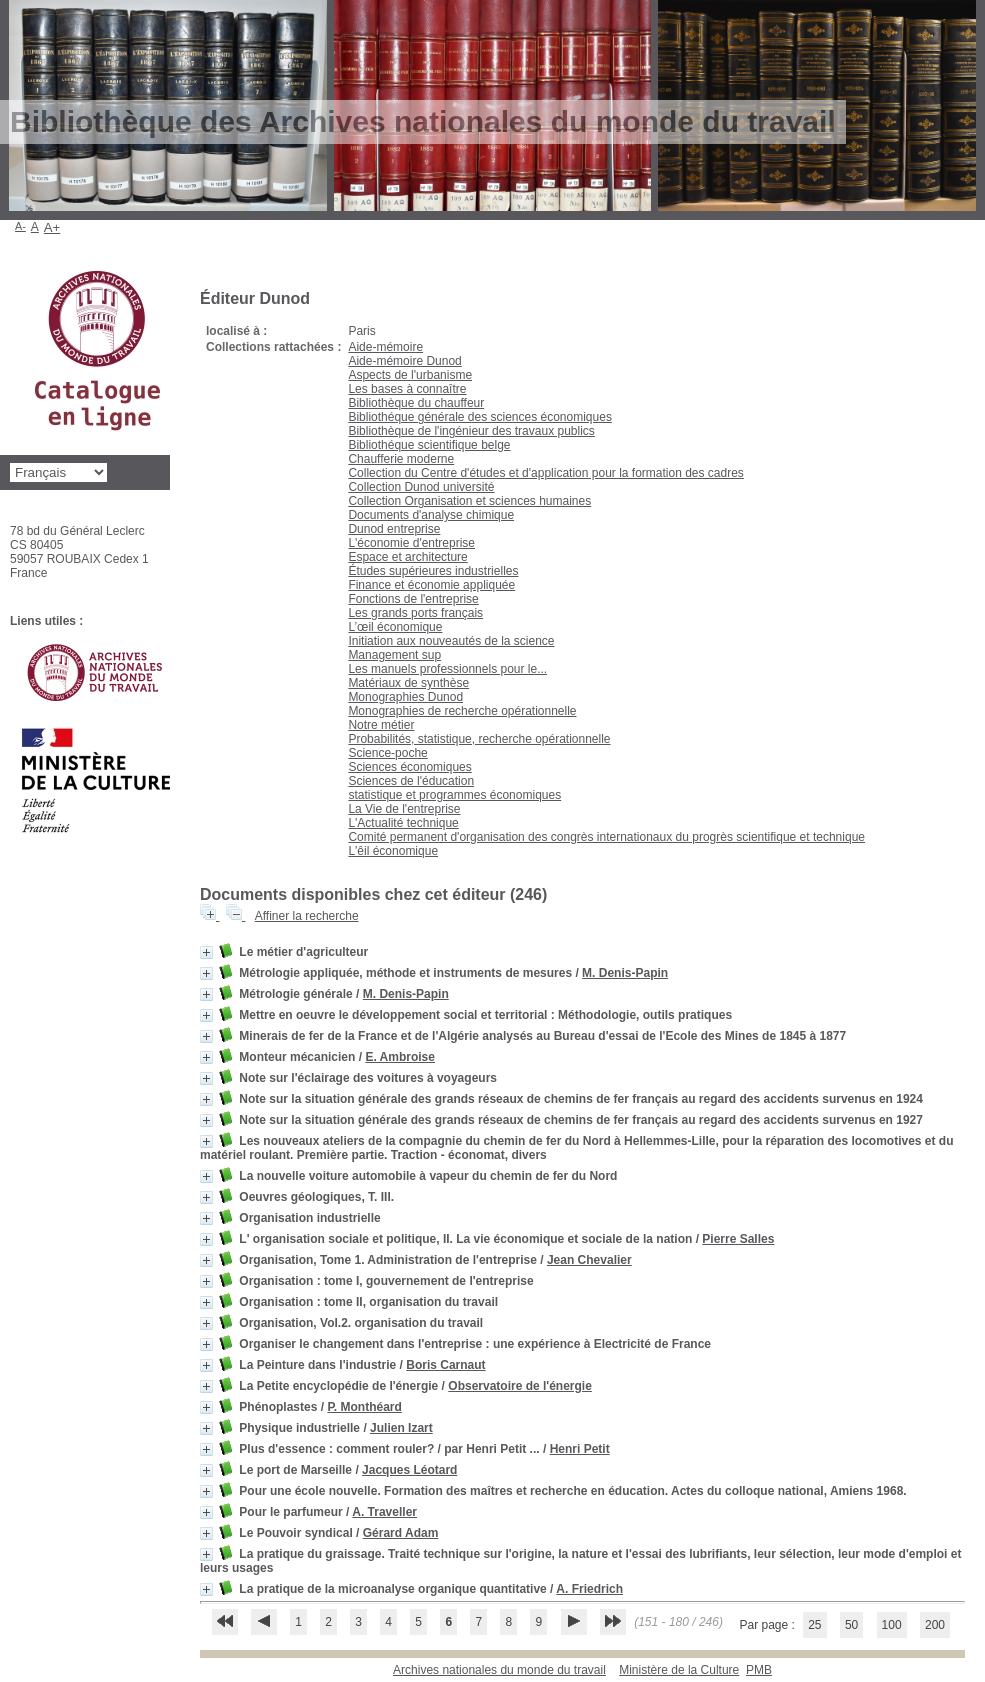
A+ (52, 227)
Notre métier (381, 725)
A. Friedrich (589, 1589)
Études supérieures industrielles (433, 571)
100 (892, 1625)
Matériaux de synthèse (408, 683)
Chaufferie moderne (401, 459)
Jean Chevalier (589, 1260)
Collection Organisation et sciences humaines (469, 501)
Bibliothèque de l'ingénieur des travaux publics (471, 431)
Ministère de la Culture (679, 1670)
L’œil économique (395, 627)
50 (851, 1625)
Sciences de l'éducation (411, 781)
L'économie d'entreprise (411, 543)
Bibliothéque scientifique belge (429, 445)
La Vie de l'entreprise (404, 809)
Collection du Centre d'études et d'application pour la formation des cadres (545, 473)
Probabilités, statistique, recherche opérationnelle (479, 739)
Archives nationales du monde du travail (499, 1670)
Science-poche (387, 753)
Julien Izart (401, 1428)
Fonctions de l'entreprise (413, 599)
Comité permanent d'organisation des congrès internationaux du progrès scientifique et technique (606, 837)
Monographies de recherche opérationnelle (462, 711)
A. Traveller (384, 1512)
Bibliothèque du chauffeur (416, 403)
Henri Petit (580, 1449)
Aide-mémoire (385, 347)
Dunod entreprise (394, 529)
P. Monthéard (364, 1407)
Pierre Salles (738, 1239)
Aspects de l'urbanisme (410, 375)
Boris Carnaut (445, 1365)
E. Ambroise (400, 1057)
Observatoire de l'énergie (520, 1386)
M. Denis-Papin (625, 973)
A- (20, 226)
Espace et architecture (407, 557)
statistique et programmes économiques (454, 795)
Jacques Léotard (409, 1470)
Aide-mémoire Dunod (404, 361)
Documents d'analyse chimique (431, 515)
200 (935, 1625)
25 (814, 1625)
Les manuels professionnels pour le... (447, 669)
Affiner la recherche (307, 916)
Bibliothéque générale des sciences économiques (480, 417)
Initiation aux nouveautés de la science (451, 641)
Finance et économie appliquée (431, 585)
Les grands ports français (415, 613)
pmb (759, 1670)
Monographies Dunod (405, 697)
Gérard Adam (401, 1533)
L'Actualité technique (403, 823)
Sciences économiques (409, 767)
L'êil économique (393, 851)
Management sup (394, 655)
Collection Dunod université (421, 487)
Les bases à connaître (407, 389)
